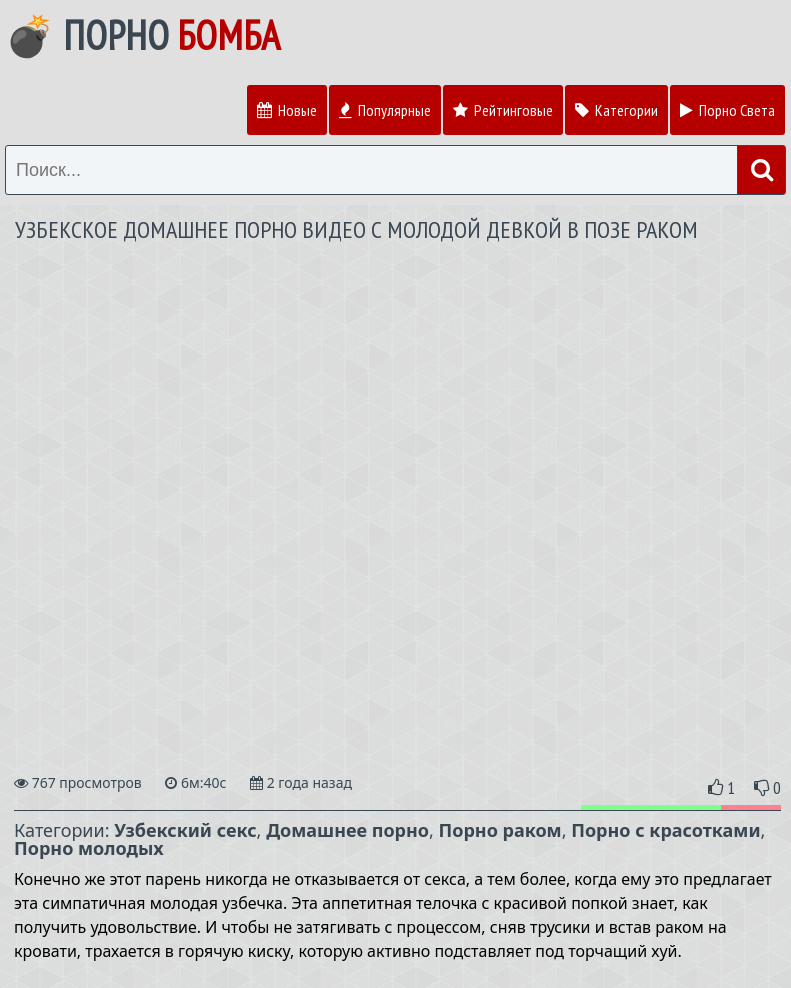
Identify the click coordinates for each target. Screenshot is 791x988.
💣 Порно (142, 35)
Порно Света (727, 110)
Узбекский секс (185, 830)
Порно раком (500, 830)
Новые (287, 110)
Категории (616, 110)
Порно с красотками (665, 830)
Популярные (385, 110)
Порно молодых (89, 848)
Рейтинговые (503, 110)
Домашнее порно (347, 830)
